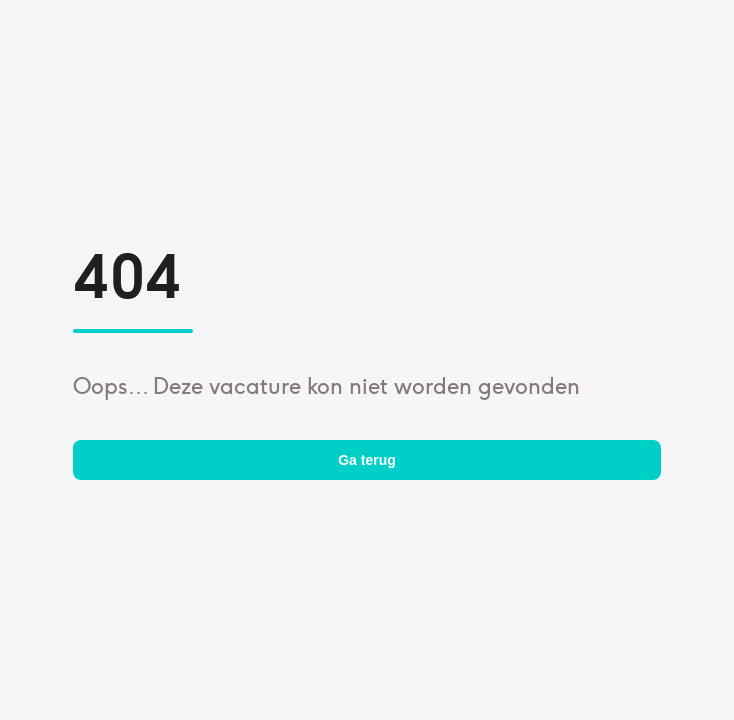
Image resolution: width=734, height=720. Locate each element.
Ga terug (367, 460)
